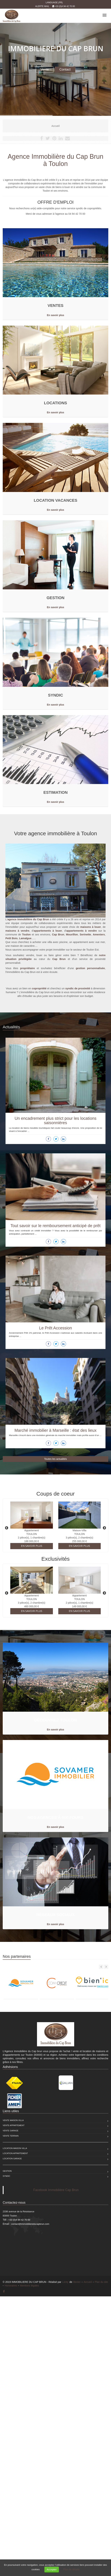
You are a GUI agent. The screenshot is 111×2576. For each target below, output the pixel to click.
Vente (44, 69)
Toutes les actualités (55, 1458)
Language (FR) (54, 2)
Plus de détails (71, 2569)
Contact (65, 69)
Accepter (51, 2569)
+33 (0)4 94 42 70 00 (65, 6)
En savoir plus (55, 315)
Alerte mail (42, 6)
